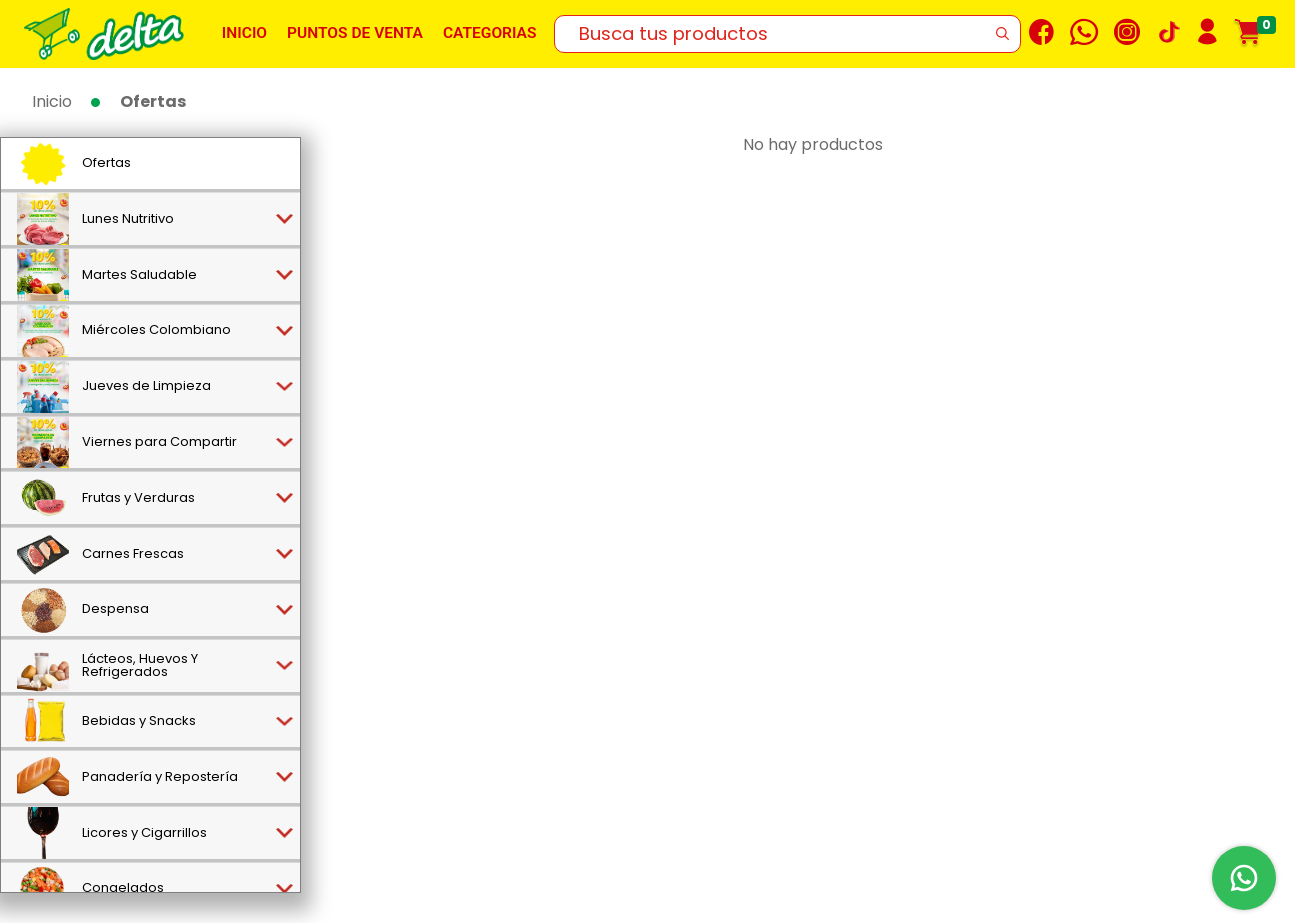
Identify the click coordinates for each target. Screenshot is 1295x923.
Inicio (244, 33)
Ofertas (153, 101)
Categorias (490, 33)
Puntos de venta (355, 33)
